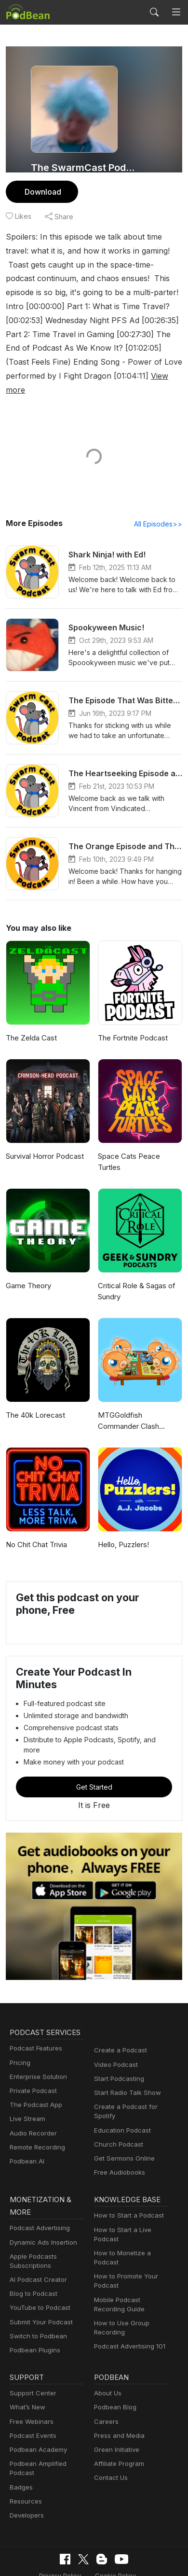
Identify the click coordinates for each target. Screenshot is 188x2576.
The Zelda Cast (30, 1024)
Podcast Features (34, 2001)
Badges (20, 2440)
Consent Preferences (87, 2544)
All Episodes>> (159, 510)
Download (42, 191)
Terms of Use (139, 2528)
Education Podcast (120, 2083)
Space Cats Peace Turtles (139, 1143)
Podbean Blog (114, 2360)
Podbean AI (26, 2114)
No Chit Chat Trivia (36, 1520)
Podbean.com (122, 2558)
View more (24, 375)
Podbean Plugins (34, 2303)
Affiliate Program (117, 2416)
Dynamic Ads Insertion (41, 2195)
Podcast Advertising (38, 2181)
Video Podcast (114, 2017)
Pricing (19, 2015)
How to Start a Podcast (126, 2168)
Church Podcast (116, 2097)
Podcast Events (32, 2388)
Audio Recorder (32, 2086)
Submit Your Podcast (39, 2274)
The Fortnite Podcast (131, 1024)
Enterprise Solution (36, 2030)
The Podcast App (34, 2058)
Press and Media (118, 2388)
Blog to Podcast (32, 2246)
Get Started (94, 1740)
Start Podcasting (117, 2031)
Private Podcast (32, 2044)
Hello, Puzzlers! (123, 1520)
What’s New (26, 2360)
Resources (25, 2454)
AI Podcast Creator (36, 2232)
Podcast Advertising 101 (128, 2299)
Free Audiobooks (118, 2125)
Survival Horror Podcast (44, 1143)
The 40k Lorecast (34, 1391)
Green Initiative (115, 2402)
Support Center (31, 2346)
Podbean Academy (36, 2402)
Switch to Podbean (36, 2289)
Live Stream (26, 2072)
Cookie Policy (88, 2528)
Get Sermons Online (122, 2111)
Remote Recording (36, 2100)
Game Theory (28, 1261)
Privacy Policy (35, 2528)
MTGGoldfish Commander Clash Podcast (128, 1397)
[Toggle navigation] (176, 12)
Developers (26, 2468)
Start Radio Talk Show (125, 2045)
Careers (105, 2374)
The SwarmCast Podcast (83, 167)
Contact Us (109, 2430)
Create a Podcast (118, 2003)
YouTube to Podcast (38, 2260)
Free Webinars (30, 2374)
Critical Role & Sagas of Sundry (136, 1267)
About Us (107, 2346)
